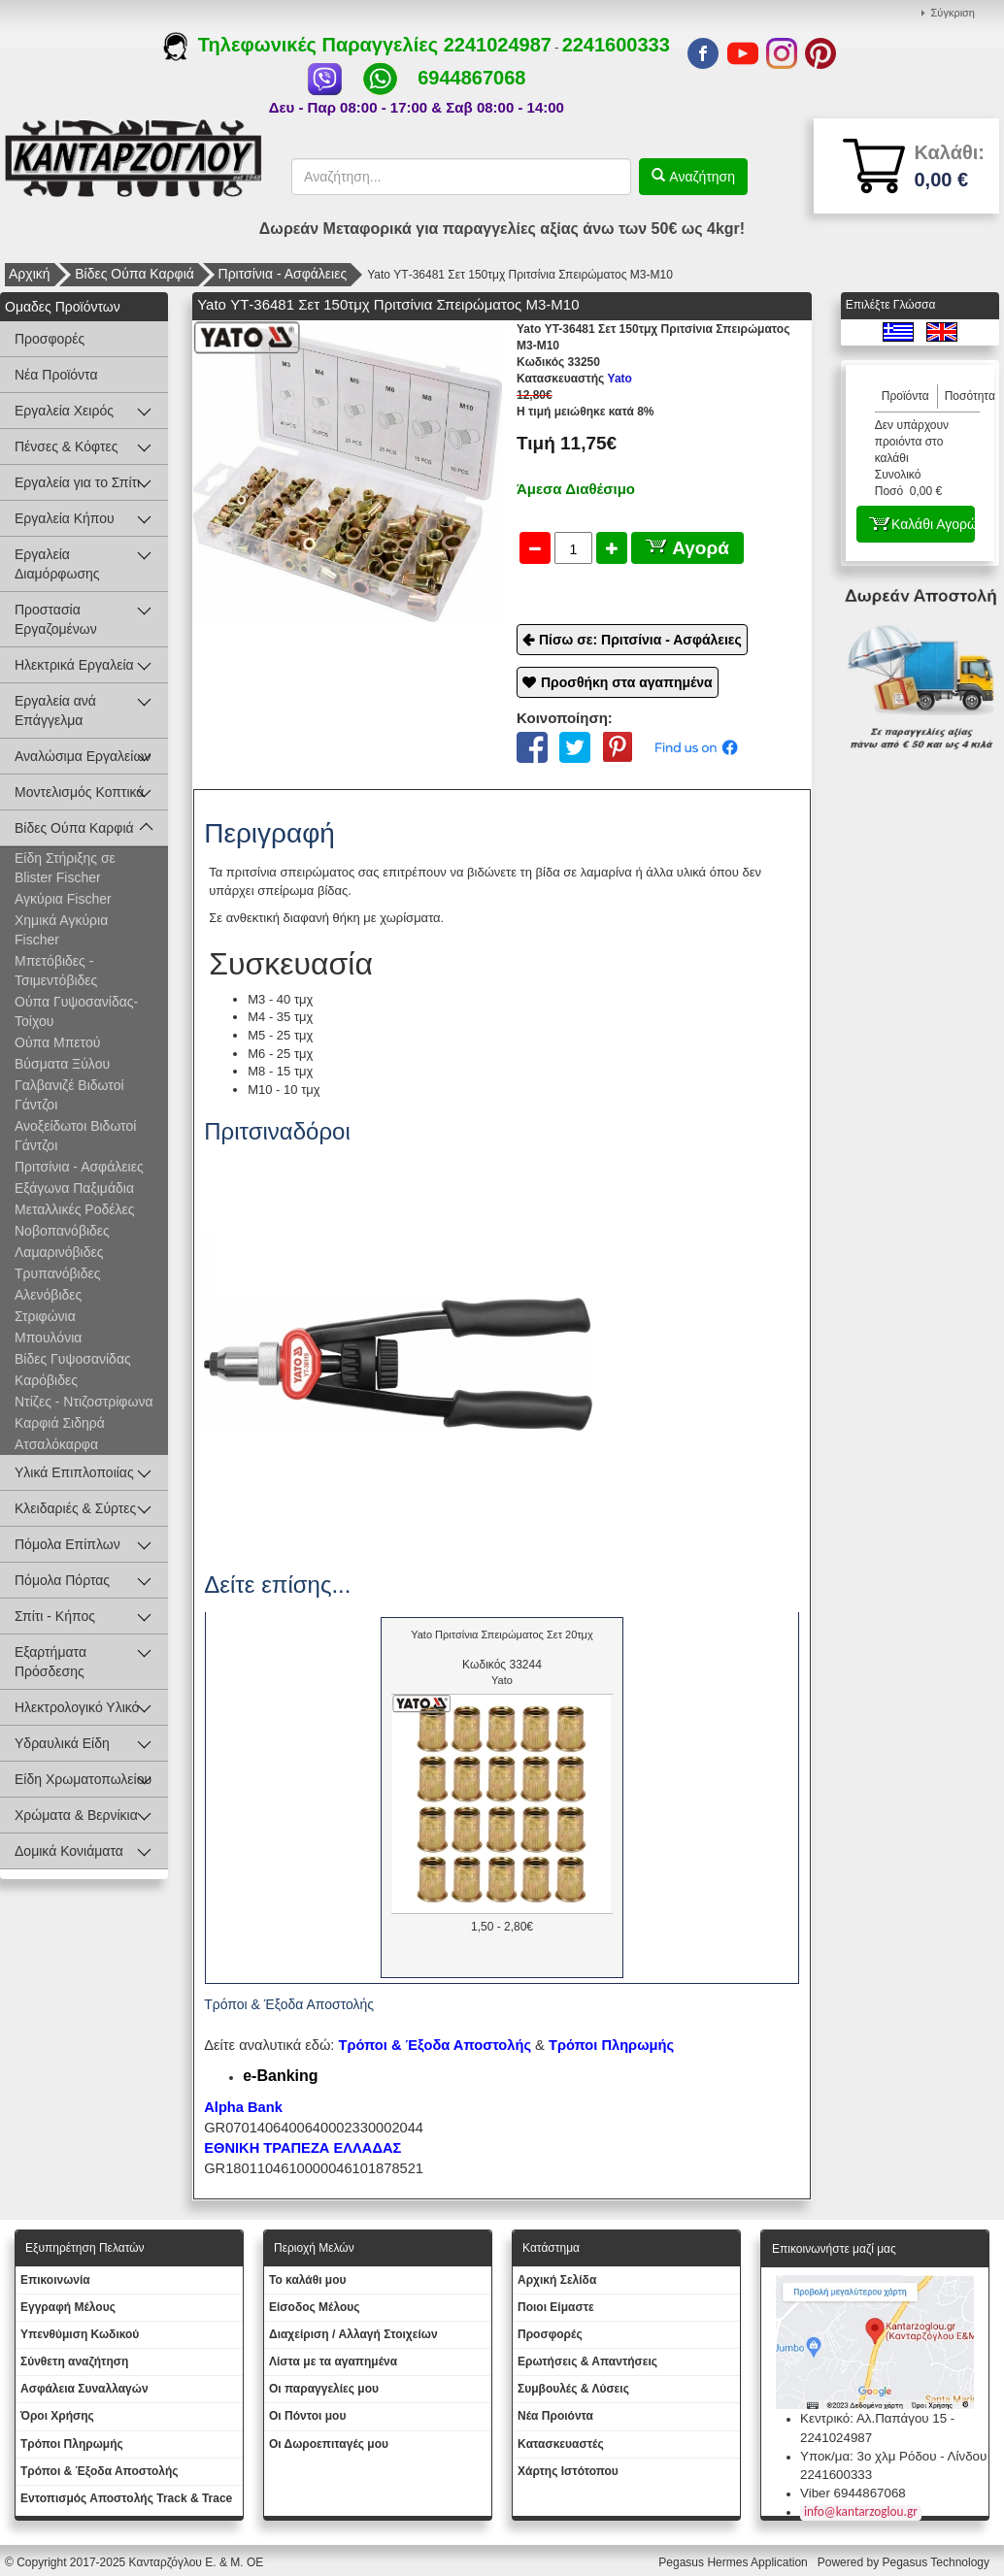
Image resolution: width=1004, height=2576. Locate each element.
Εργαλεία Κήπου (65, 518)
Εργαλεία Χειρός (64, 410)
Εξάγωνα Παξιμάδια (74, 1188)
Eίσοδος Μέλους (314, 2307)
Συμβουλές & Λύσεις (573, 2388)
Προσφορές (49, 339)
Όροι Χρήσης (57, 2416)
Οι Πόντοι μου (307, 2416)
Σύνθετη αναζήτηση (74, 2361)
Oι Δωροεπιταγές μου (328, 2444)
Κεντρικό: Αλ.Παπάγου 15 (873, 2418)
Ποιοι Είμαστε (556, 2307)
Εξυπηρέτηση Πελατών (85, 2248)
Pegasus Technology (937, 2562)
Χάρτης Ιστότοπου (568, 2471)
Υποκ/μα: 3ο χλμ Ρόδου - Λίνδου (893, 2456)
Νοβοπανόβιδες (62, 1230)
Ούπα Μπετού (57, 1042)
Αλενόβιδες (48, 1295)
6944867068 (471, 77)
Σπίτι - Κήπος (55, 1616)
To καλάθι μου (308, 2280)
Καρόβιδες (46, 1380)
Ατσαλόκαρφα (56, 1444)
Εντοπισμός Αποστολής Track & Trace (126, 2498)
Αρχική (29, 273)
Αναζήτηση (700, 176)
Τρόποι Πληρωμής (611, 2045)
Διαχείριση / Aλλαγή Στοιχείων (353, 2334)
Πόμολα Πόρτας (62, 1580)
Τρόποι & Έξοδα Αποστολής (99, 2471)
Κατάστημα (551, 2248)
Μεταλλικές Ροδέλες (74, 1209)
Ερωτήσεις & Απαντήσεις (587, 2361)
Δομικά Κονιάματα (69, 1851)
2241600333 (616, 44)
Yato (574, 378)
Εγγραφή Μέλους (68, 2307)
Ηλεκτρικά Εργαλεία (74, 665)
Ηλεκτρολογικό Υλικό (77, 1707)
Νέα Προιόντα (555, 2416)
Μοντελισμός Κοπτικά (79, 792)
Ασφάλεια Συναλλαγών (84, 2388)
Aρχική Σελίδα (557, 2280)
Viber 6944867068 (853, 2493)
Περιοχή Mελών (314, 2248)
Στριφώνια (45, 1316)
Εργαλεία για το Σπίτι (77, 482)
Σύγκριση (953, 12)
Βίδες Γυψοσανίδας (73, 1359)
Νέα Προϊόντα (56, 374)
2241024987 (498, 44)
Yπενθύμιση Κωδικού (79, 2334)
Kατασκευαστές (561, 2444)
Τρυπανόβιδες (57, 1273)
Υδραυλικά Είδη (62, 1743)
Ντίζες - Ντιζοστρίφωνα (83, 1401)
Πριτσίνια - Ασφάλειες (283, 273)
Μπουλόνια (48, 1337)
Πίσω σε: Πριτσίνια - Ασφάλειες (640, 639)
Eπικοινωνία (55, 2280)
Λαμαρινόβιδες (59, 1252)
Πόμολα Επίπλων (67, 1544)
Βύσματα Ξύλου (62, 1064)
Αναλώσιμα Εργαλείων (83, 756)
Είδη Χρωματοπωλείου (83, 1779)
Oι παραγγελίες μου (324, 2388)
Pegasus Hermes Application (734, 2562)
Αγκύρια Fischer (63, 899)
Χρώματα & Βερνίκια (76, 1815)
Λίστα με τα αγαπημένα (333, 2361)
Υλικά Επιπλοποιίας (74, 1472)
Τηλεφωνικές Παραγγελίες (303, 44)
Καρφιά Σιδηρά (60, 1423)
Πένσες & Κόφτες (66, 446)
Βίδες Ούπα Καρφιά (134, 273)
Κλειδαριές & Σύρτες (75, 1508)
